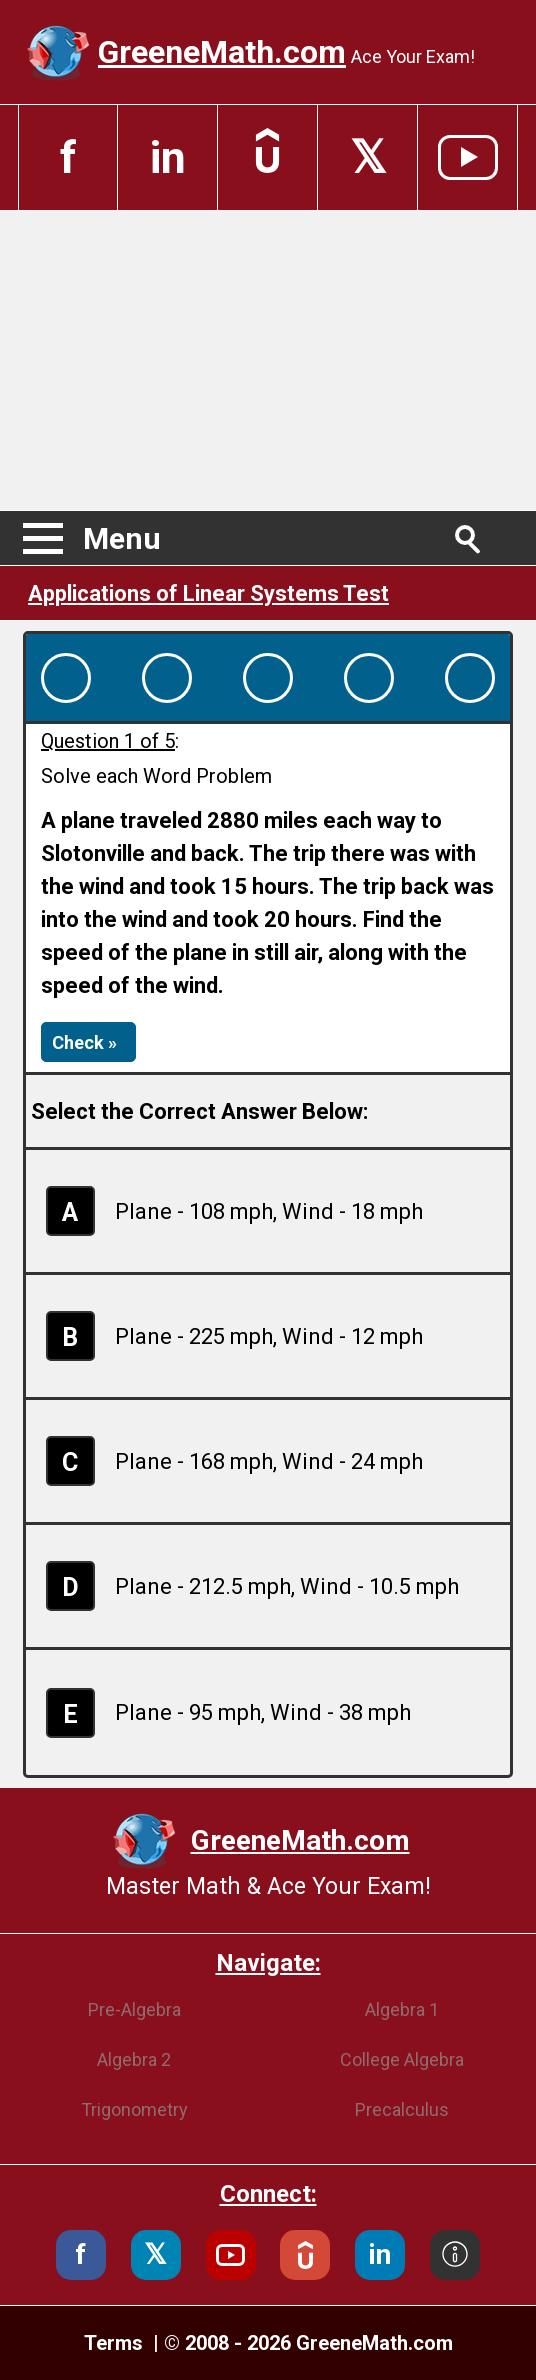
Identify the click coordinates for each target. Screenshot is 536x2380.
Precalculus (402, 2109)
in (168, 157)
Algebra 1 (402, 2009)
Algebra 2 (134, 2059)
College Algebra (402, 2059)
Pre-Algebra (134, 2009)
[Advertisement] (268, 360)
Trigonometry (134, 2109)
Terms (116, 2343)
